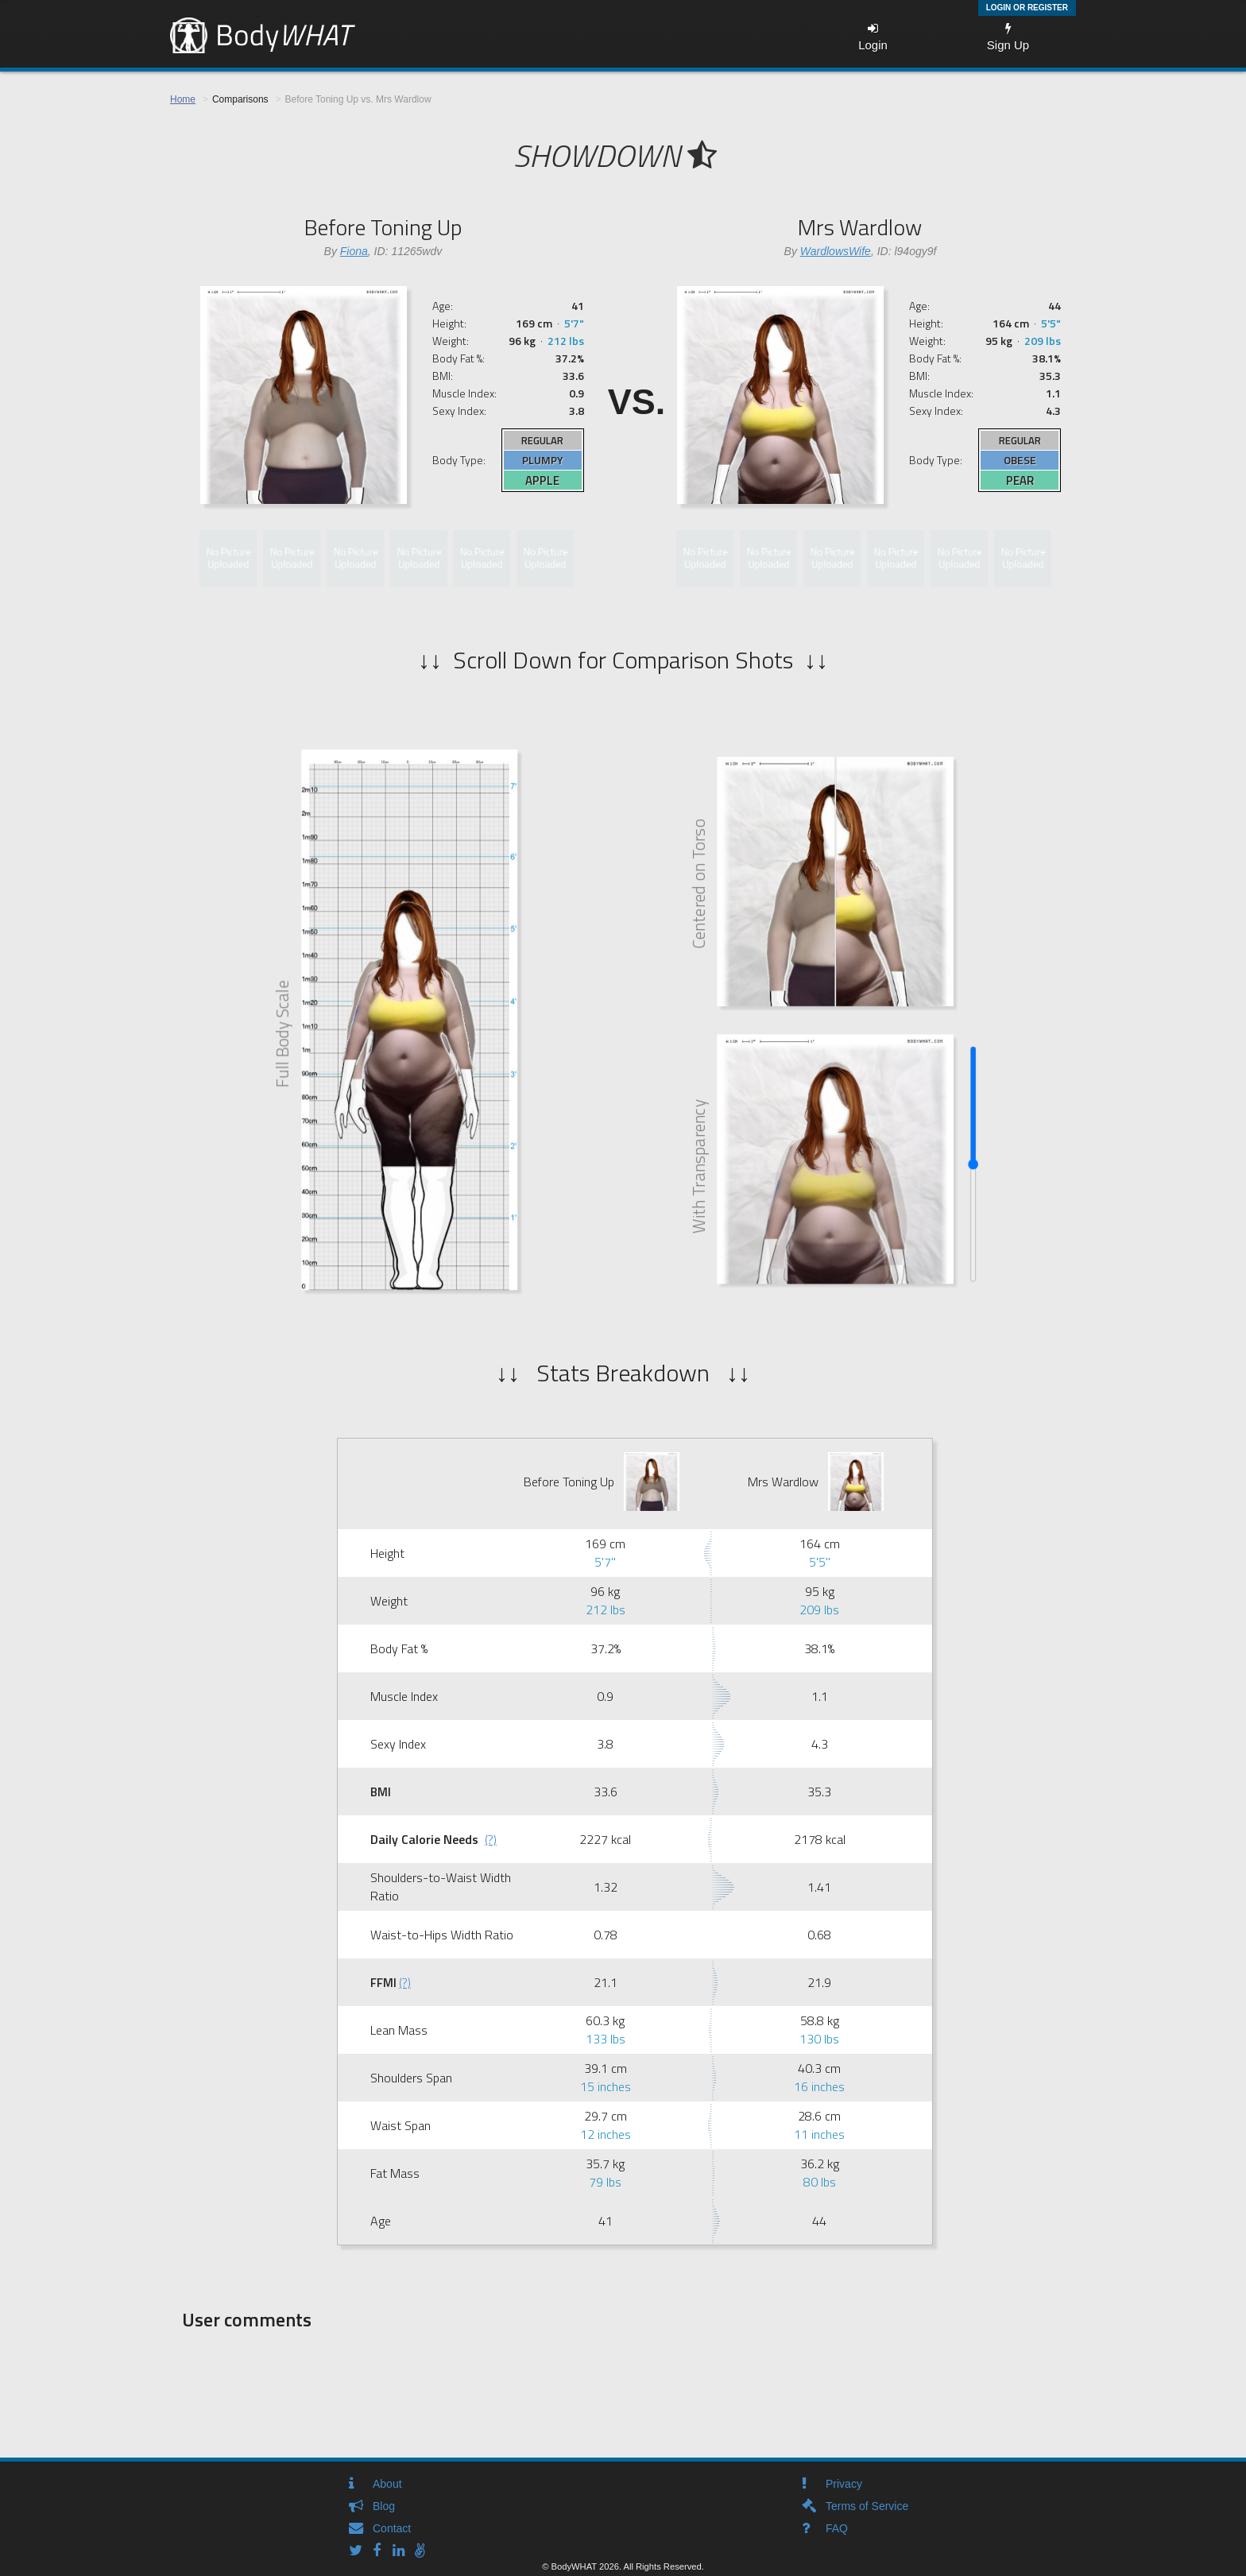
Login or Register (1027, 7)
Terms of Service (867, 2506)
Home (182, 99)
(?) (491, 1839)
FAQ (837, 2528)
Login (873, 37)
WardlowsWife (835, 251)
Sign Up (1008, 37)
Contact (392, 2528)
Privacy (844, 2483)
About (387, 2483)
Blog (384, 2506)
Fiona (354, 251)
